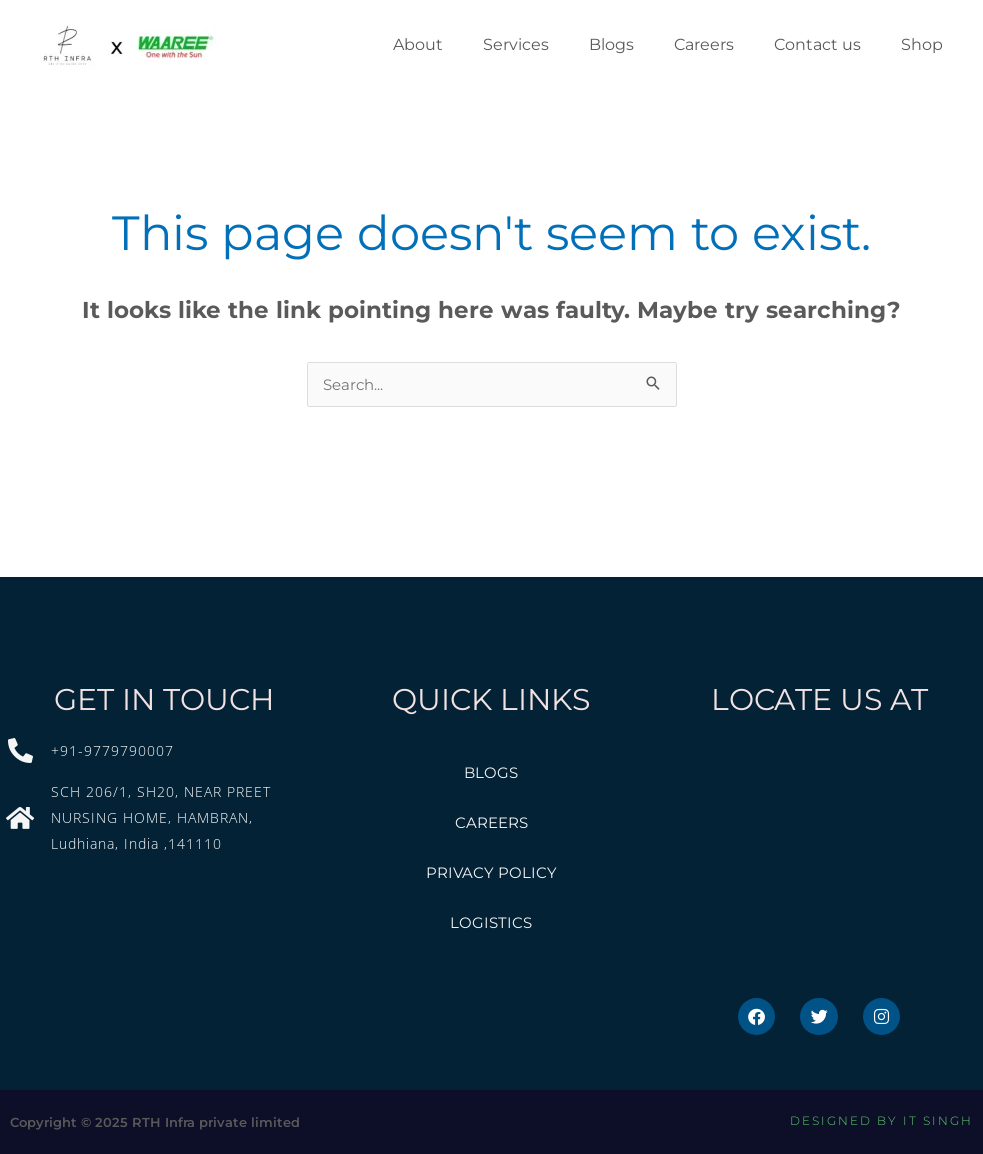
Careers (491, 822)
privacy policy (491, 872)
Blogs (491, 772)
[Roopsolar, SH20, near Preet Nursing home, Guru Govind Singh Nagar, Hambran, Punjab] (819, 858)
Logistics (491, 922)
